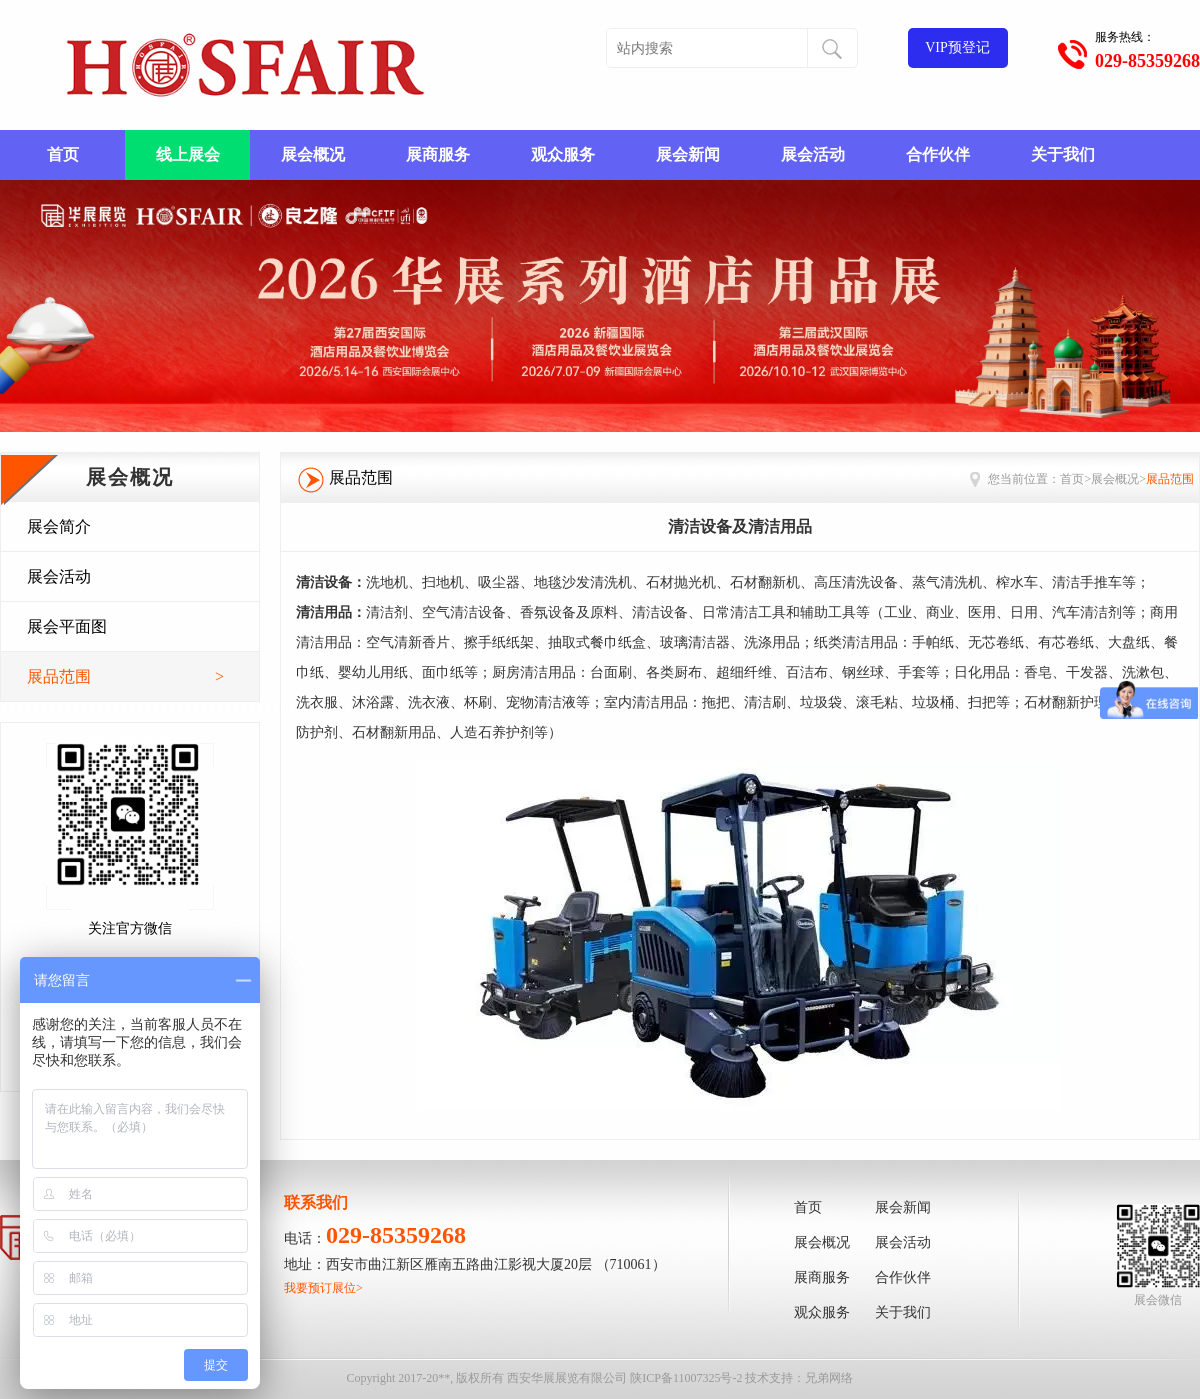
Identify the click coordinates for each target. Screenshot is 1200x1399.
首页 (63, 154)
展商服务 (438, 154)
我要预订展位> (323, 1288)
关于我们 (1063, 154)
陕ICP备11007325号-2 (686, 1378)
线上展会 (188, 154)
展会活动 (813, 154)
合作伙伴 (938, 154)
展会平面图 (67, 626)
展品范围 (125, 677)
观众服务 (563, 154)
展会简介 (59, 526)
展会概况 (313, 154)
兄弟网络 (829, 1378)
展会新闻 (688, 154)
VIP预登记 (957, 47)
